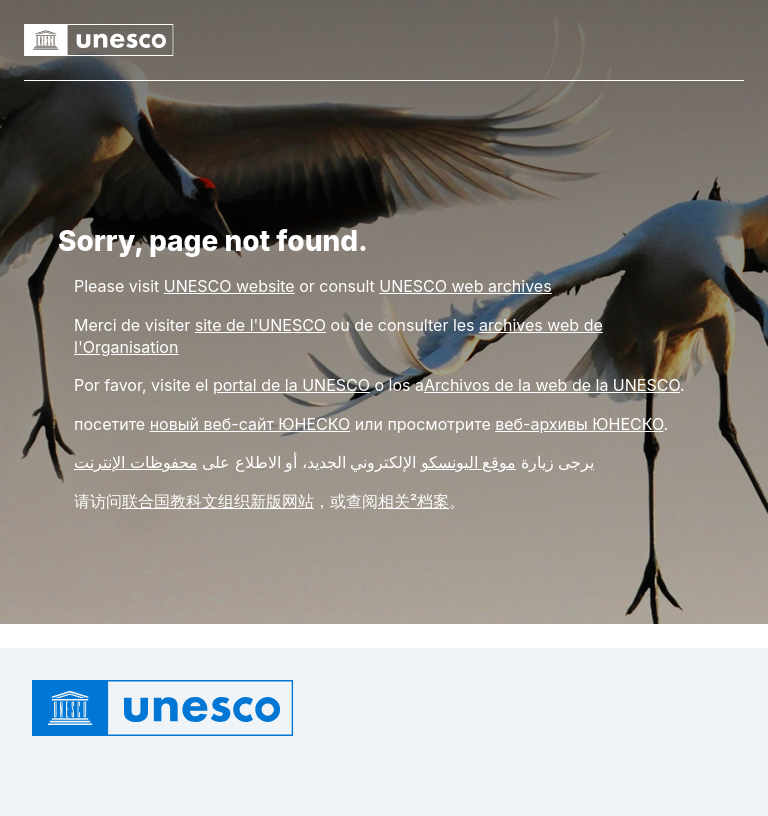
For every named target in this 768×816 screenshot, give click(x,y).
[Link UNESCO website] (229, 286)
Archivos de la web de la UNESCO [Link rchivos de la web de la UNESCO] (552, 385)
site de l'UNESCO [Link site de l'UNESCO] (260, 325)
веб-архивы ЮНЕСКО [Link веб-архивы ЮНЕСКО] (579, 424)
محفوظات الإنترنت (136, 462)
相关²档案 (413, 501)
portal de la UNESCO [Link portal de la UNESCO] (291, 385)
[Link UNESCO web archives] (465, 286)
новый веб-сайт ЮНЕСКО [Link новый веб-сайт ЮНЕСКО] (250, 424)
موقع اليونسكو (469, 462)
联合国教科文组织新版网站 (218, 501)
